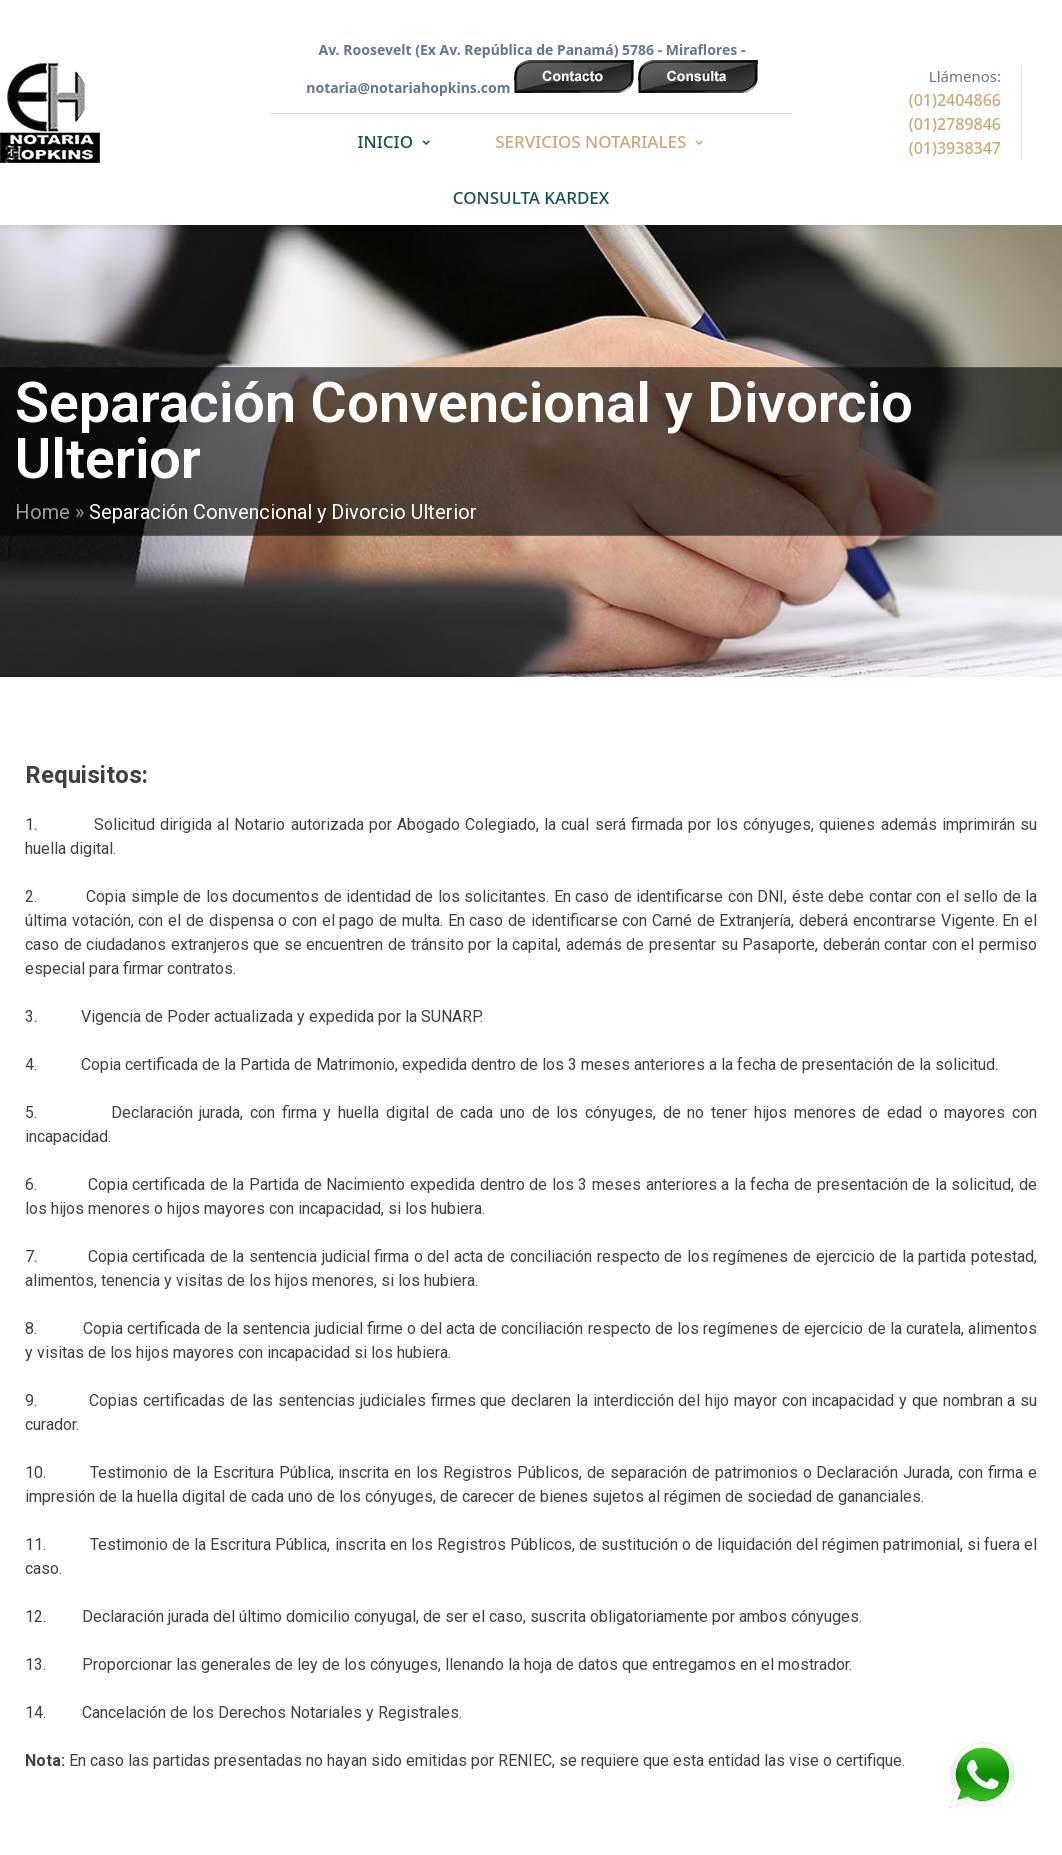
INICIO (385, 141)
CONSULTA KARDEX (531, 197)
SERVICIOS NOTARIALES (590, 141)
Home (42, 512)
